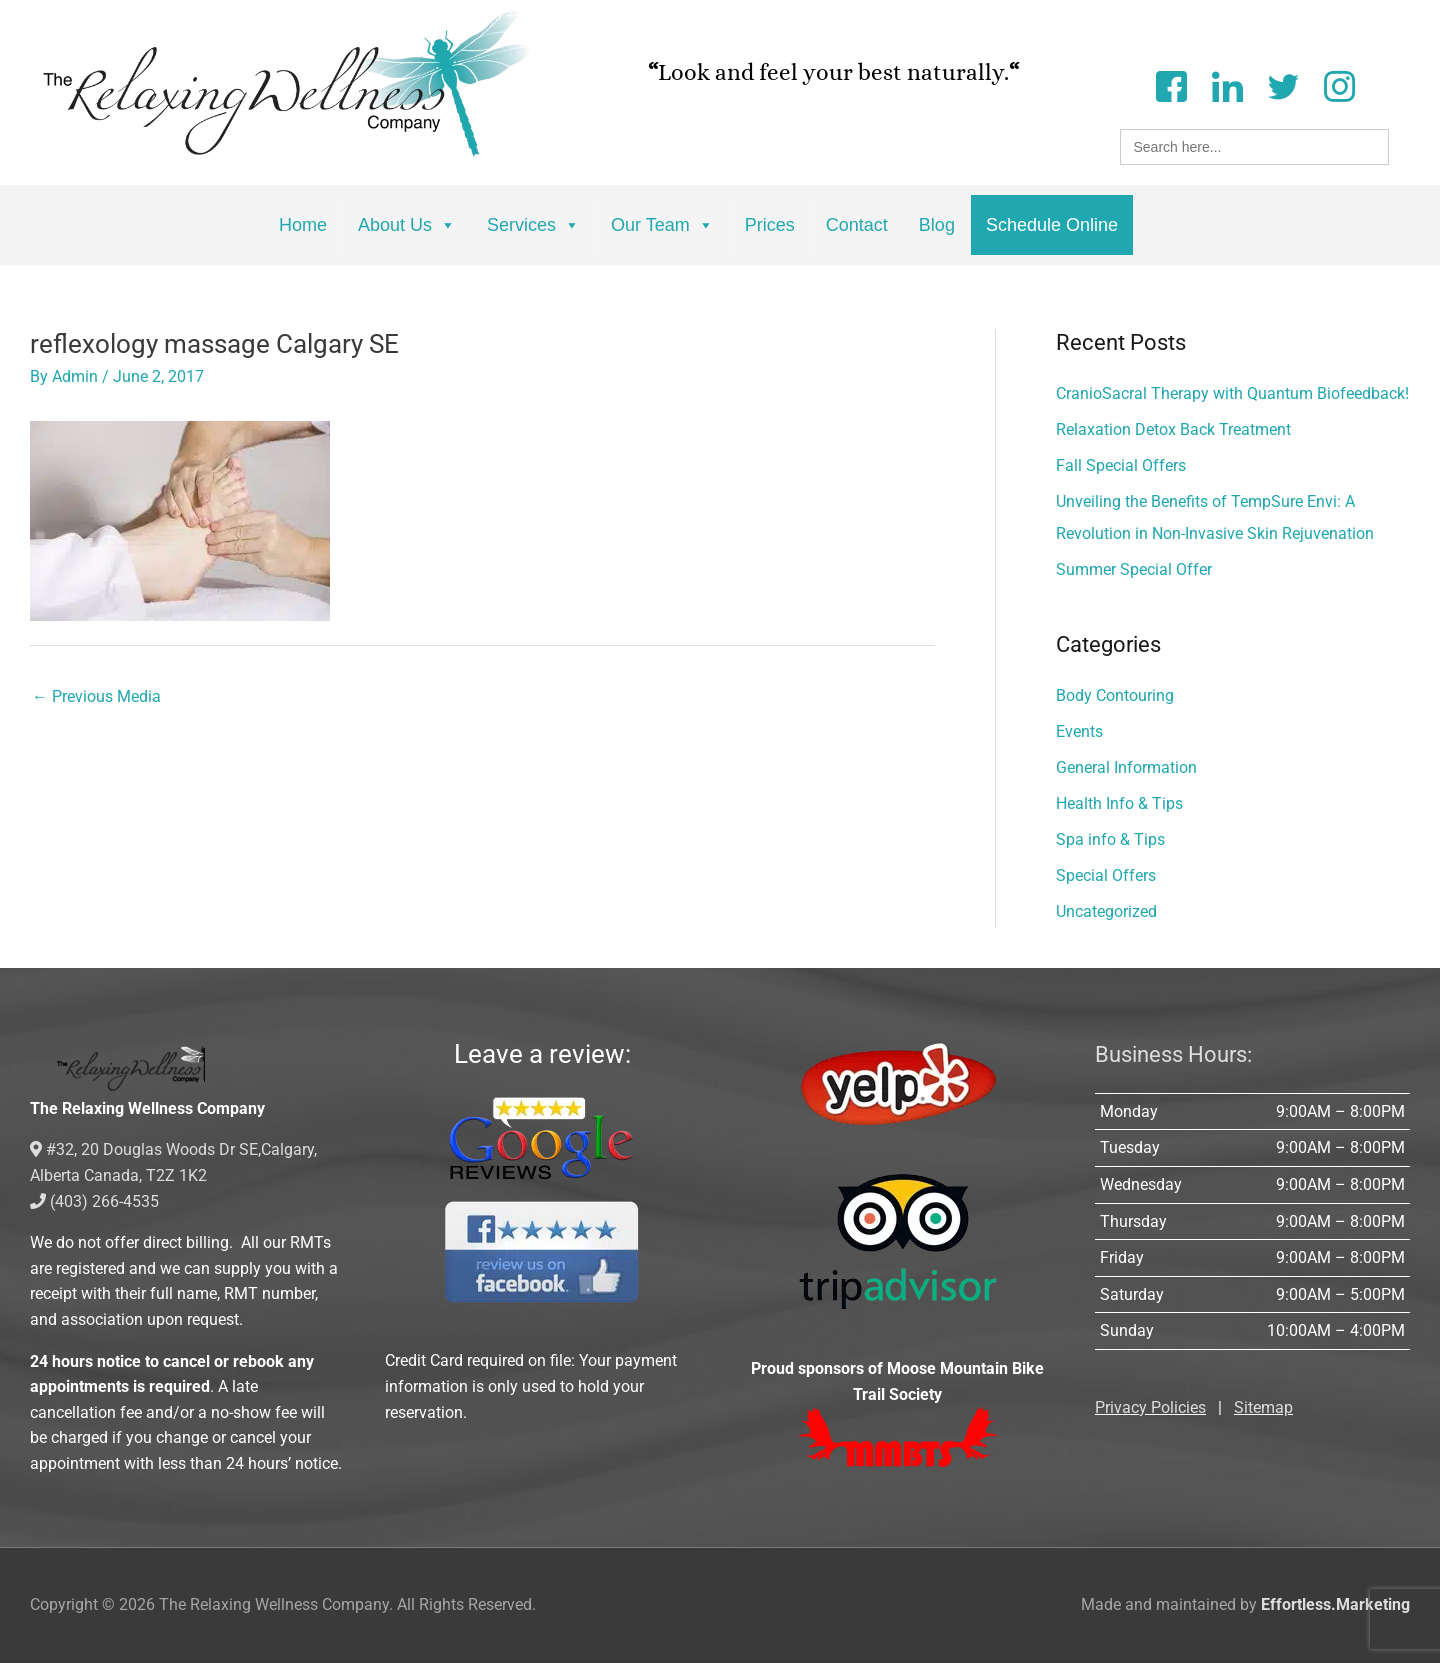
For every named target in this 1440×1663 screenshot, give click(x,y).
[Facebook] (1171, 84)
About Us (407, 225)
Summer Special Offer (1134, 569)
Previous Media (96, 696)
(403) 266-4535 (94, 1201)
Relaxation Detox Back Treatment (1173, 429)
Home (303, 225)
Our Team (662, 225)
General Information (1126, 767)
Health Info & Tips (1119, 803)
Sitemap (1263, 1407)
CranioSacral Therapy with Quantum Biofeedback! (1232, 393)
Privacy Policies (1150, 1407)
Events (1079, 731)
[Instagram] (1339, 84)
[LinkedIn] (1227, 84)
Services (533, 225)
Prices (770, 225)
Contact (857, 225)
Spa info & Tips (1110, 839)
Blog (937, 225)
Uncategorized (1106, 911)
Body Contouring (1115, 695)
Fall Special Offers (1121, 465)
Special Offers (1106, 875)
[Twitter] (1283, 84)
